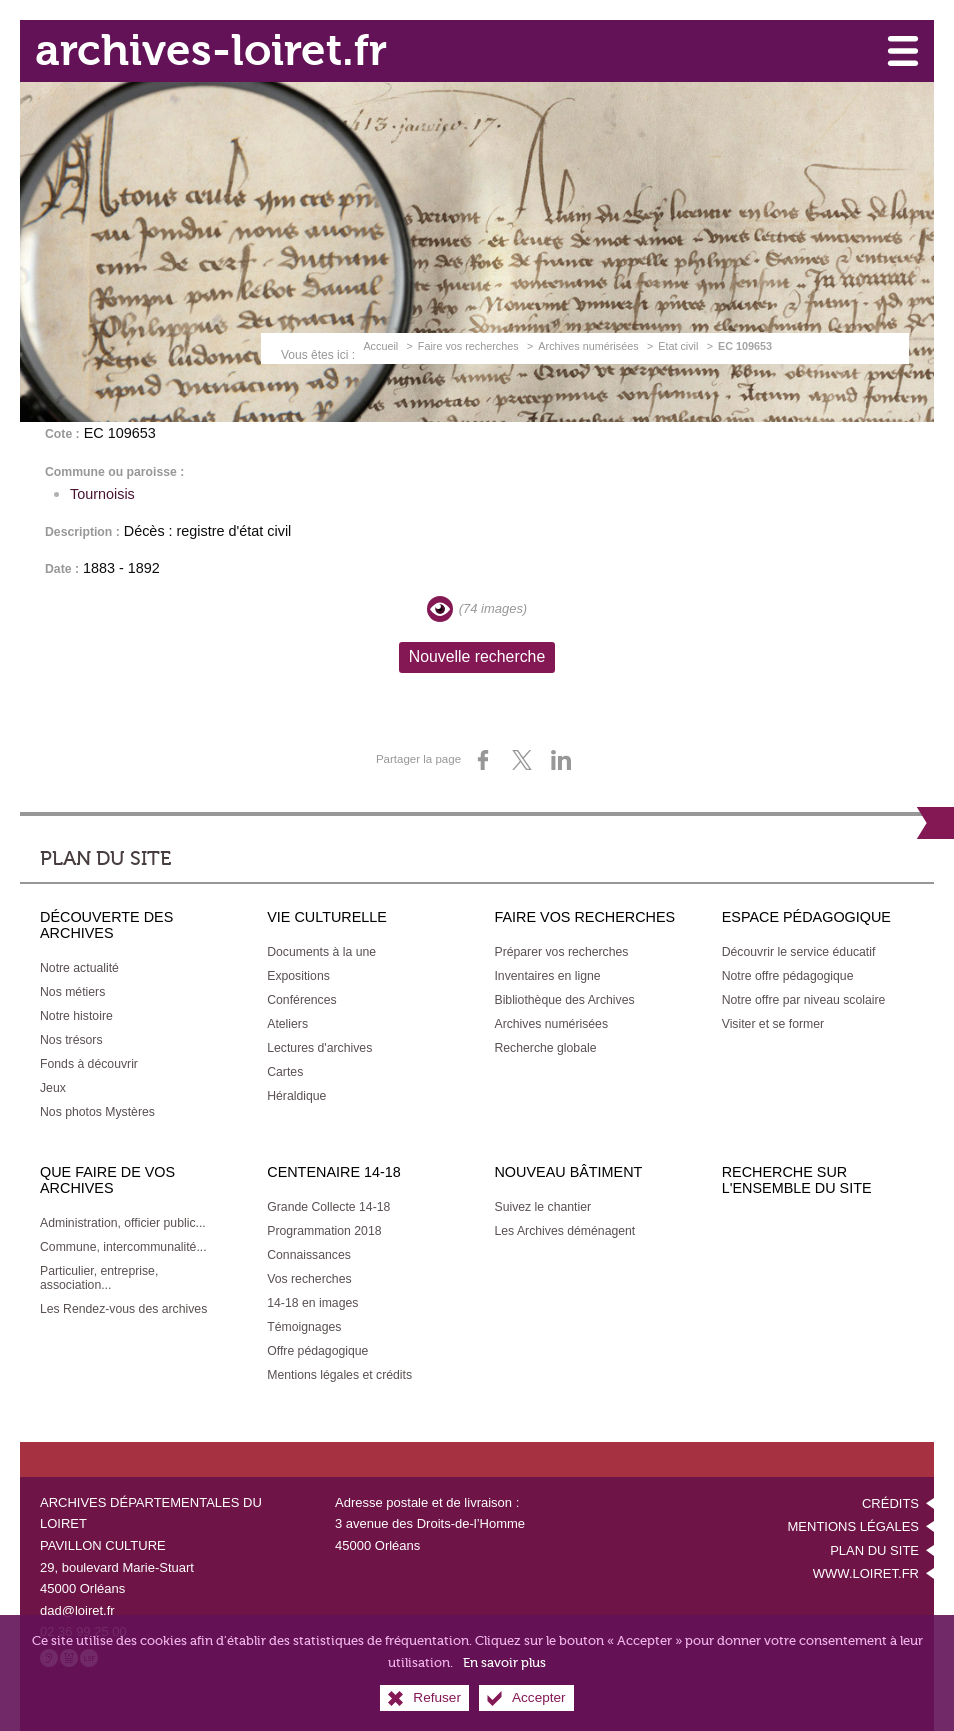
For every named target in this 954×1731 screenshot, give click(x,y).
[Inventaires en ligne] (547, 976)
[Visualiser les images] (440, 609)
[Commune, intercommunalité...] (123, 1247)
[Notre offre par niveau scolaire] (804, 1000)
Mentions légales (853, 1526)
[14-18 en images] (312, 1303)
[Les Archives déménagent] (564, 1231)
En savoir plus (504, 1671)
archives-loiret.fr (211, 50)
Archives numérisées (588, 346)
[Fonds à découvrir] (89, 1064)
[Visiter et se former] (773, 1024)
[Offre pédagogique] (317, 1351)
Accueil (380, 346)
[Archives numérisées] (551, 1024)
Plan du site (874, 1550)
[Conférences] (301, 1000)
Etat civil (678, 346)
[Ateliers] (287, 1024)
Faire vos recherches (468, 346)
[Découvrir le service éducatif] (799, 952)
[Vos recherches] (309, 1279)
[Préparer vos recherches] (561, 952)
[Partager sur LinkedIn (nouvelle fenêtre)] (561, 760)
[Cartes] (285, 1072)
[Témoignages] (304, 1327)
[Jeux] (53, 1088)
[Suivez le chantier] (542, 1207)
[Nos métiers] (72, 992)
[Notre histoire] (76, 1016)
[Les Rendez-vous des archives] (123, 1309)
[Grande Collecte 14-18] (328, 1207)
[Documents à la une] (321, 952)
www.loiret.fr (866, 1573)
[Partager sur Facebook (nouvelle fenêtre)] (483, 760)
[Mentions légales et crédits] (339, 1375)
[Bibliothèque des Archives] (564, 1000)
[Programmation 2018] (324, 1231)
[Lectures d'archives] (319, 1048)
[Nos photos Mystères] (97, 1112)
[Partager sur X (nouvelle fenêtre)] (522, 760)
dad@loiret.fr (77, 1610)
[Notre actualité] (79, 968)
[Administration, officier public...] (123, 1223)
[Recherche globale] (545, 1048)
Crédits (890, 1503)
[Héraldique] (296, 1096)
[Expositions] (298, 976)
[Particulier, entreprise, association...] (99, 1278)
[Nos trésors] (71, 1040)
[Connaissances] (309, 1255)
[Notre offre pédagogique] (788, 976)
